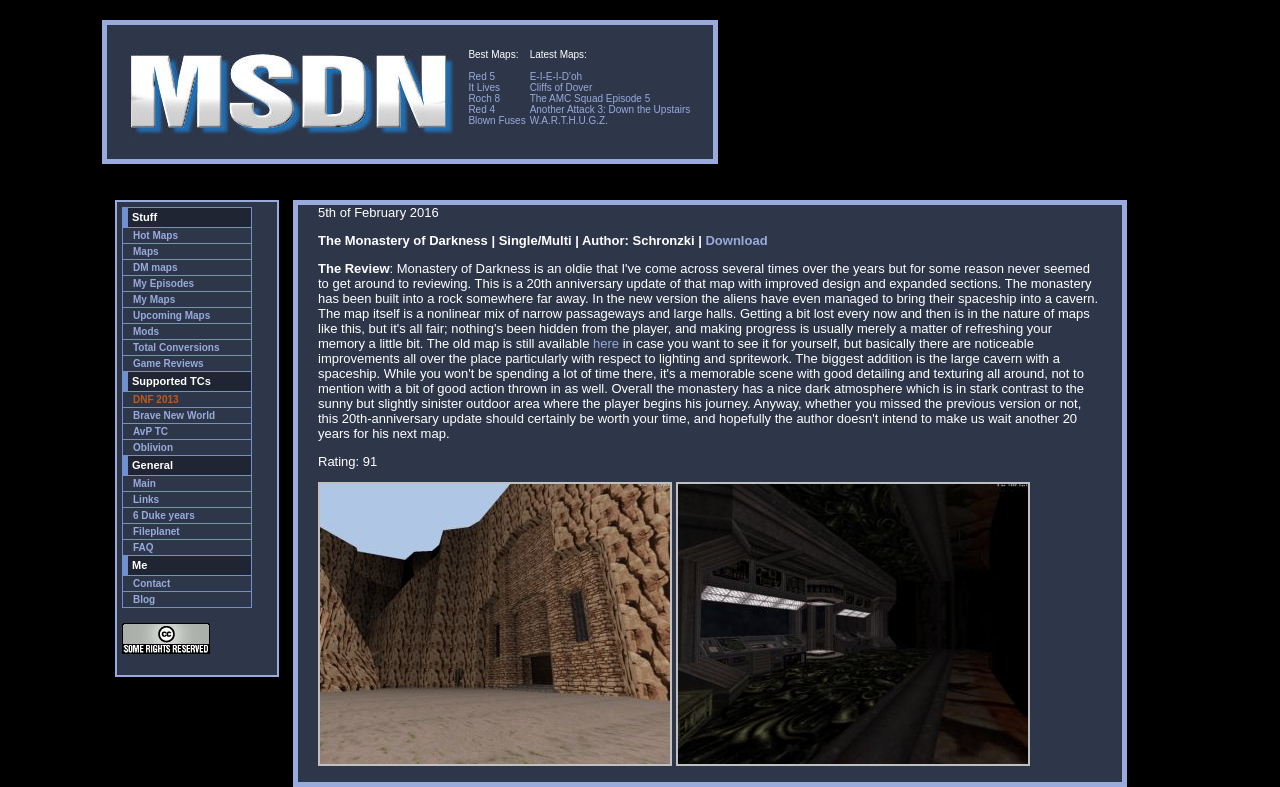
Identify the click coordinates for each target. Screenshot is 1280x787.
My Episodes (163, 283)
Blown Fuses (496, 120)
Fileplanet (156, 531)
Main (144, 483)
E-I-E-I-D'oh (556, 76)
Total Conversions (176, 347)
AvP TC (150, 431)
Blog (144, 599)
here (606, 343)
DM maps (155, 267)
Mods (146, 331)
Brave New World (174, 415)
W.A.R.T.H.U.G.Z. (569, 120)
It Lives (484, 87)
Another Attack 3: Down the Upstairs (610, 109)
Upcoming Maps (171, 315)
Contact (151, 583)
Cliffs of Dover (561, 87)
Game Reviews (168, 363)
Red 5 (481, 76)
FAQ (143, 547)
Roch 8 (484, 98)
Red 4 (481, 109)
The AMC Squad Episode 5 (590, 98)
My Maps (154, 299)
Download (736, 240)
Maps (146, 251)
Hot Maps (155, 235)
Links (146, 499)
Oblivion (153, 447)
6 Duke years (164, 515)
